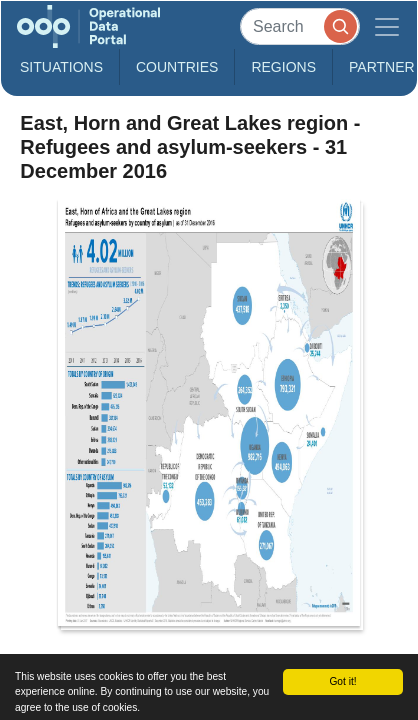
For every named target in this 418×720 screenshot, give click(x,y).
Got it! (342, 681)
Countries (177, 67)
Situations (61, 67)
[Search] (300, 26)
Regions (283, 67)
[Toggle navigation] (387, 26)
